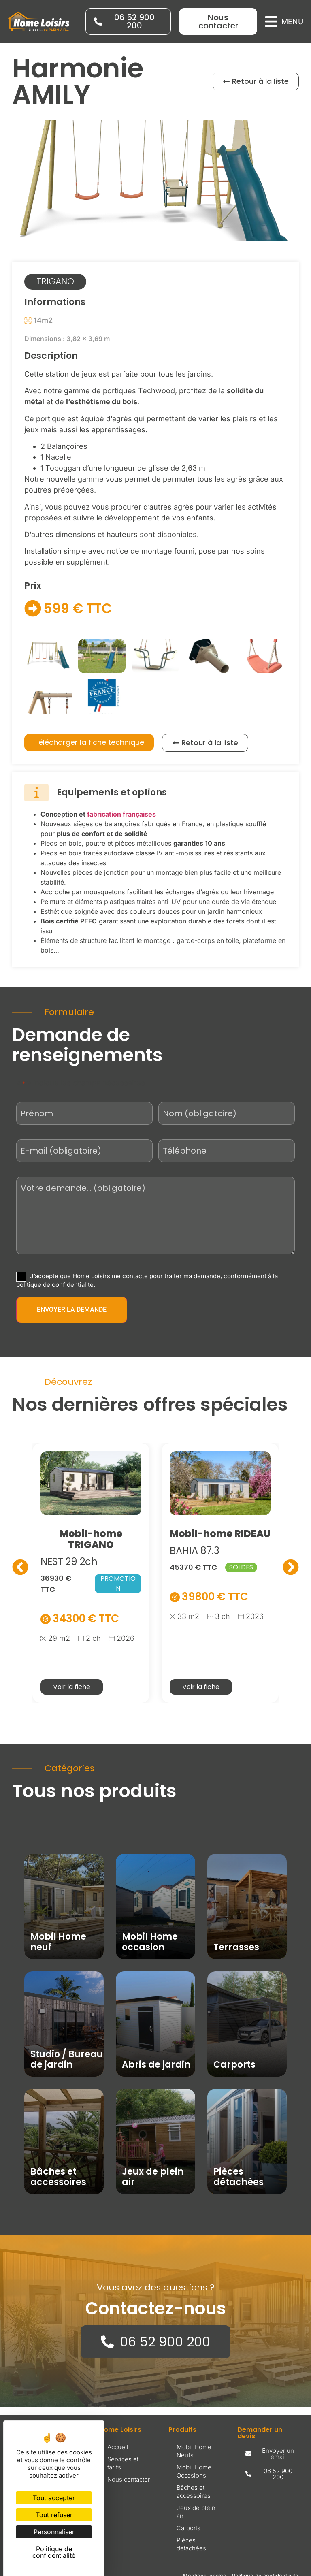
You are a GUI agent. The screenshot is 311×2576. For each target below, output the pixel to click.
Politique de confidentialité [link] (53, 2552)
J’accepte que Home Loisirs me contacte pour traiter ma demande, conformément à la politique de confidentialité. (147, 1280)
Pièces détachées (191, 2544)
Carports (188, 2528)
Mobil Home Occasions (194, 2471)
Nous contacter (128, 2479)
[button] (284, 22)
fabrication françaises (121, 814)
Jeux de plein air (196, 2512)
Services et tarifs (122, 2463)
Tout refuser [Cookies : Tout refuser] (54, 2515)
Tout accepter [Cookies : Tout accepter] (54, 2498)
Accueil (117, 2447)
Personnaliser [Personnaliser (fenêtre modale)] (54, 2532)
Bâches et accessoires (194, 2491)
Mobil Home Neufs (194, 2451)
